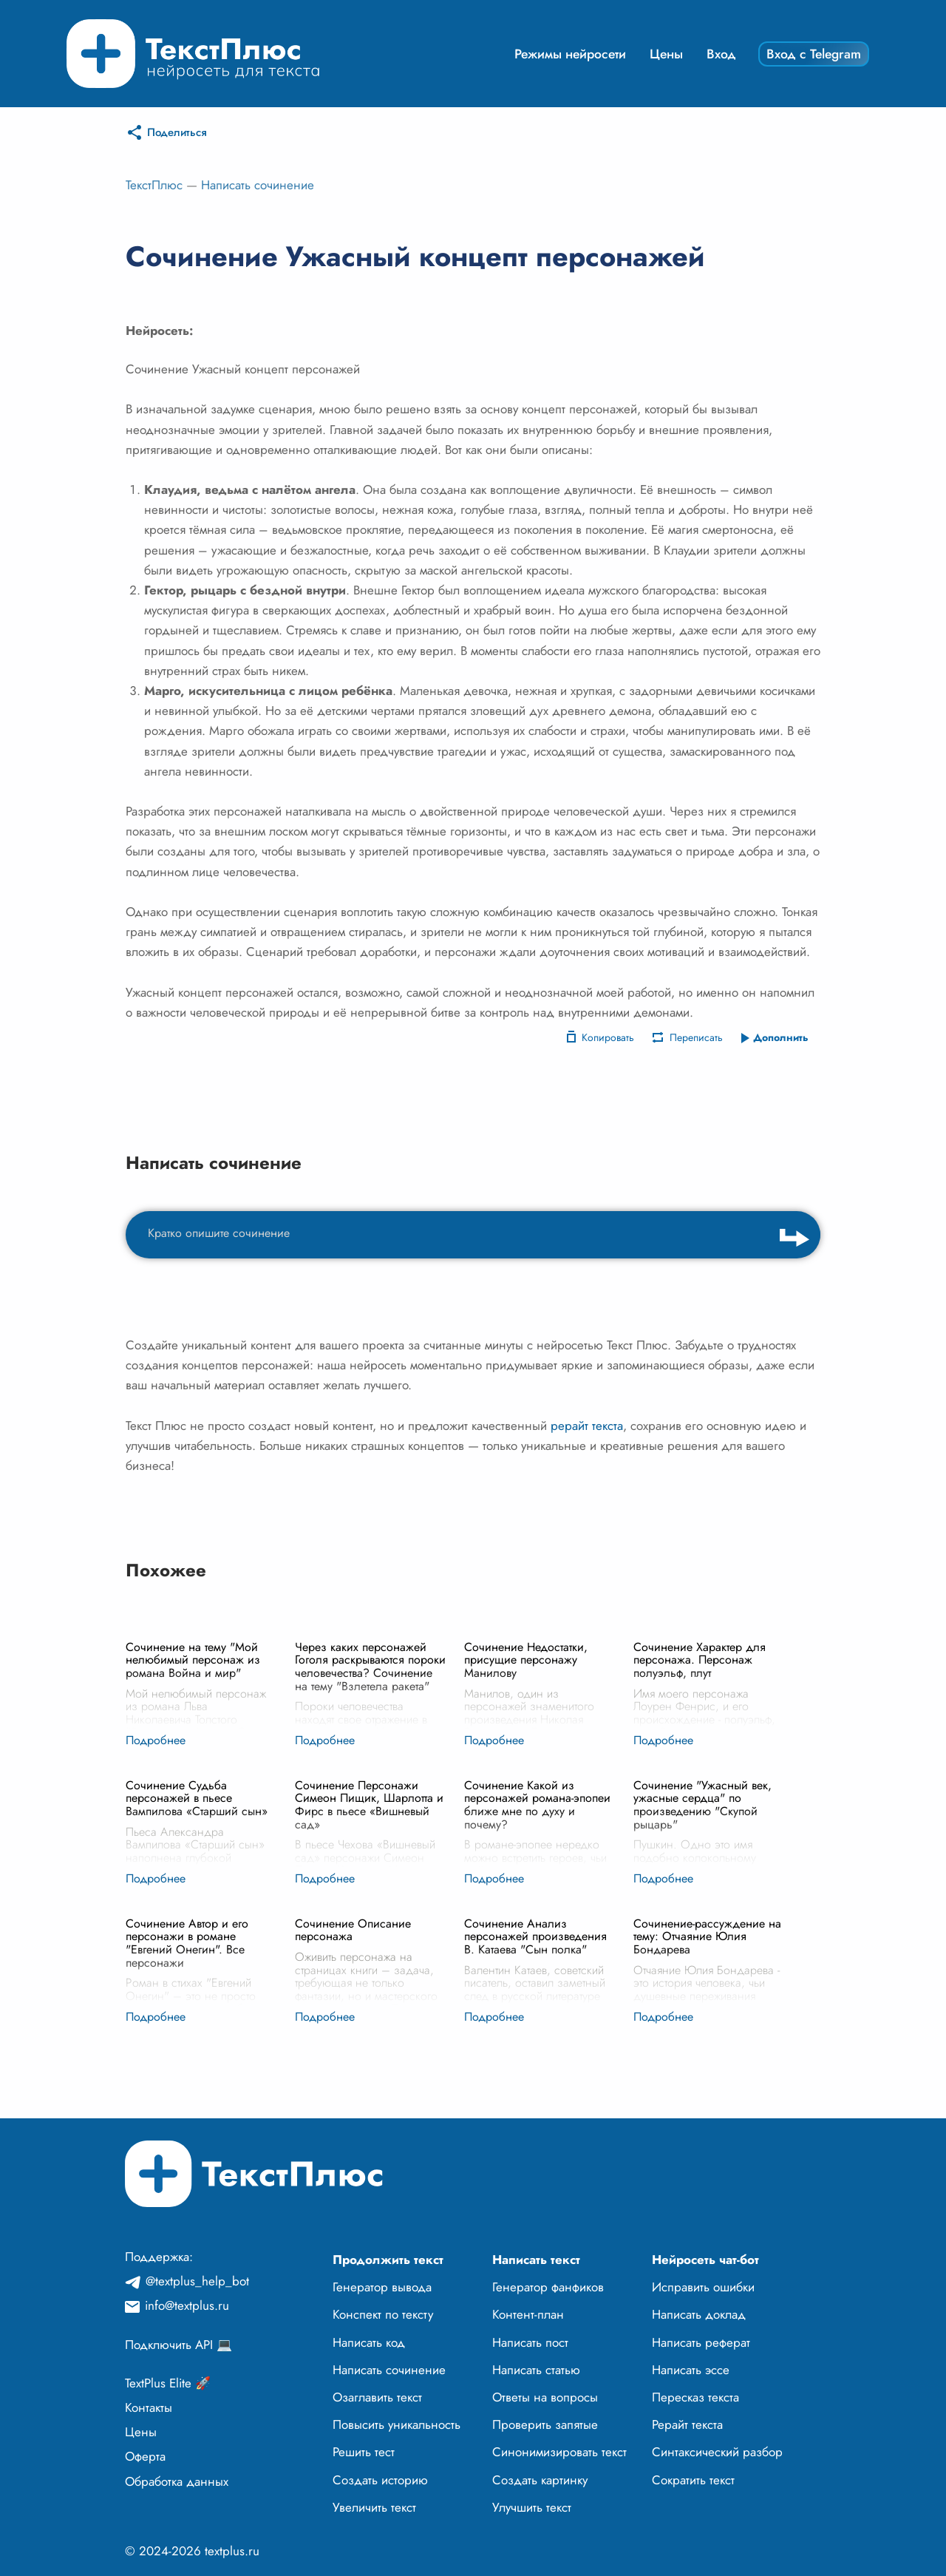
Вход (721, 54)
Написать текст (536, 2259)
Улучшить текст (531, 2507)
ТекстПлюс (154, 185)
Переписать (696, 1037)
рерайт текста (587, 1425)
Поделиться (177, 132)
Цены (666, 54)
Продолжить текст (388, 2259)
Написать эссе (690, 2370)
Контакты (148, 2407)
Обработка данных (176, 2481)
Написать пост (530, 2342)
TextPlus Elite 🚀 (168, 2383)
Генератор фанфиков (548, 2287)
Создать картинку (540, 2480)
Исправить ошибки (703, 2287)
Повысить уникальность (396, 2424)
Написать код (369, 2342)
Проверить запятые (545, 2424)
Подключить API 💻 (178, 2344)
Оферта (145, 2456)
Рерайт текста (687, 2424)
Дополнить (781, 1037)
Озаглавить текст (377, 2397)
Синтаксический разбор (717, 2452)
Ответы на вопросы (545, 2397)
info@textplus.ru (187, 2305)
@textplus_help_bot (197, 2281)
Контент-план (528, 2314)
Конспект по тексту (383, 2314)
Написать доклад (699, 2314)
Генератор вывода (382, 2287)
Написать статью (536, 2370)
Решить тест (364, 2452)
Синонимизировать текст (559, 2452)
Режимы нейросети (570, 54)
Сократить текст (693, 2480)
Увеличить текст (374, 2507)
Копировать (608, 1037)
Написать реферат (701, 2342)
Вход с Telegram (813, 54)
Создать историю (380, 2480)
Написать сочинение (257, 185)
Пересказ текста (695, 2397)
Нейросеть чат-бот (705, 2259)
